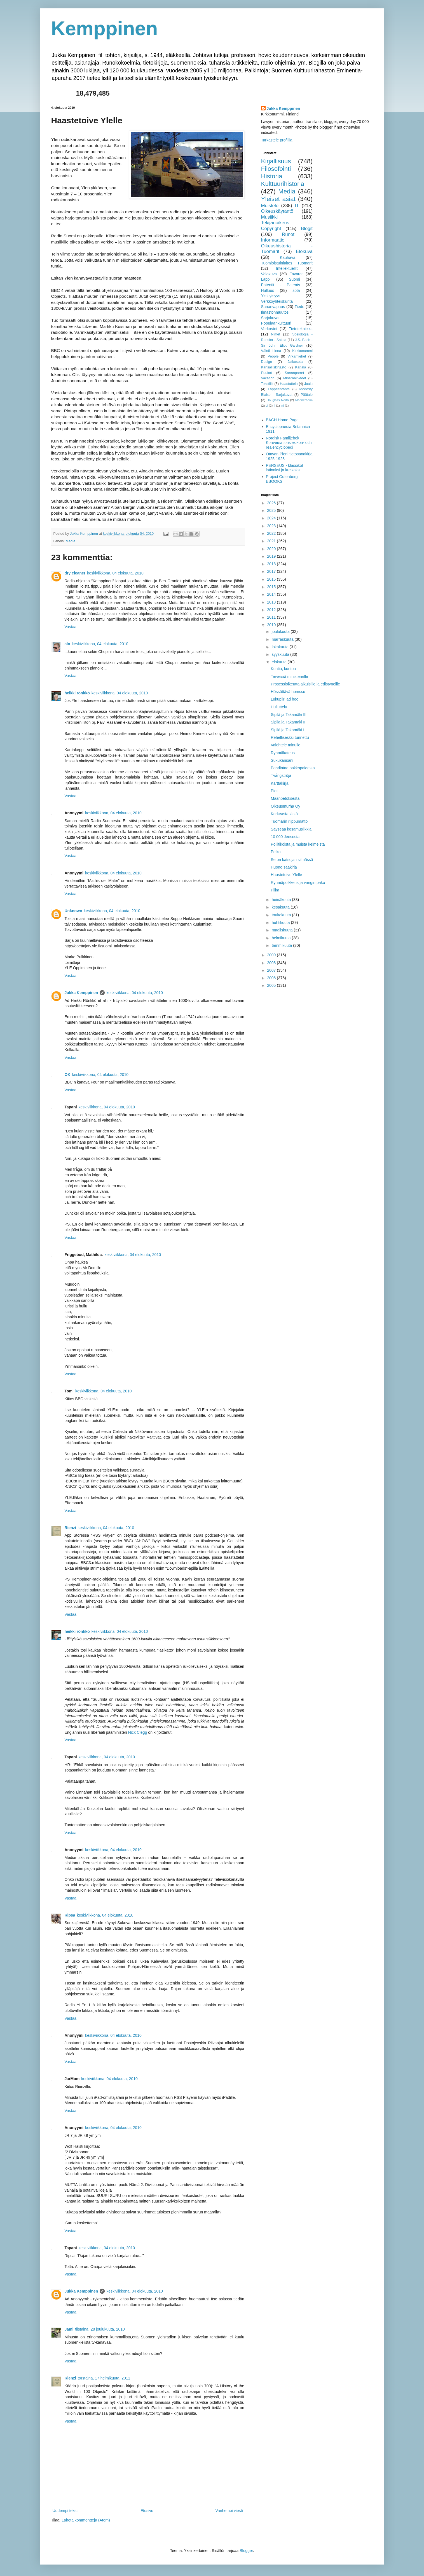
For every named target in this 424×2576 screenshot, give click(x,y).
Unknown (73, 911)
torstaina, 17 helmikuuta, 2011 (104, 2378)
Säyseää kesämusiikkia (291, 829)
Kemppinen (104, 28)
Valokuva (269, 274)
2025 (272, 510)
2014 (272, 594)
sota (296, 290)
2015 (272, 587)
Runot (288, 234)
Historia (271, 176)
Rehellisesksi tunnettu (290, 737)
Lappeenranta (279, 389)
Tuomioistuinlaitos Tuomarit (287, 263)
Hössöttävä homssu (288, 691)
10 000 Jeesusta (285, 836)
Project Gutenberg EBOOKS (282, 479)
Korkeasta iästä (284, 814)
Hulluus (267, 290)
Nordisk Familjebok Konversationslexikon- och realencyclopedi (288, 443)
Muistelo (270, 205)
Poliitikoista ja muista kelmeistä (298, 844)
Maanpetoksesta (285, 798)
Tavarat (296, 274)
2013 (272, 602)
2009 (272, 955)
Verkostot (269, 329)
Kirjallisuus (276, 161)
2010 (272, 625)
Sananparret (294, 373)
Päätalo (307, 395)
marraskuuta (283, 639)
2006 (272, 978)
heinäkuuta (282, 899)
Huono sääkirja (284, 867)
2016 (272, 579)
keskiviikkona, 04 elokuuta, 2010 (115, 573)
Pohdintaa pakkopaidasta (293, 768)
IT (297, 205)
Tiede (299, 306)
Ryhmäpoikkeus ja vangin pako (298, 882)
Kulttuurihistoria (282, 183)
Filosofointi (276, 168)
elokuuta (280, 662)
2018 (272, 564)
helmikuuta (282, 938)
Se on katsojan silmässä (292, 859)
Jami (69, 2329)
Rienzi (70, 1527)
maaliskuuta (283, 930)
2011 (272, 617)
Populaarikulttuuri (276, 323)
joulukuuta (281, 631)
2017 (272, 571)
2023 (272, 526)
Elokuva (304, 251)
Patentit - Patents (280, 285)
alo (67, 644)
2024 (272, 518)
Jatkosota (295, 362)
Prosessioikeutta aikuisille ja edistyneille (305, 684)
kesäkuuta (281, 907)
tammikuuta (282, 945)
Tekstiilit (267, 384)
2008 (272, 963)
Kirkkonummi (302, 351)
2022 (272, 533)
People (273, 356)
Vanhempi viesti (229, 2510)
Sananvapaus (273, 306)
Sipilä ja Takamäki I (287, 730)
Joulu (308, 384)
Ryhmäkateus (283, 753)
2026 (272, 503)
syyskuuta (281, 654)
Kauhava (287, 257)
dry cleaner (75, 573)
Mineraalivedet (294, 378)
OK (68, 1074)
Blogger (246, 2550)
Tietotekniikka (301, 329)
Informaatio (273, 240)
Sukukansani (282, 760)
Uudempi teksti (66, 2510)
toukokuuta (282, 915)
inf (282, 405)
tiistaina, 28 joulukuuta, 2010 (100, 2329)
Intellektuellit (286, 268)
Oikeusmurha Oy (285, 806)
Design (266, 362)
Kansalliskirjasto (273, 367)
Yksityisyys (270, 296)
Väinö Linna (271, 351)
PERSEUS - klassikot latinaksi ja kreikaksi (284, 467)
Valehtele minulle (285, 745)
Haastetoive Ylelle (286, 874)
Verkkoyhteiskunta (277, 301)
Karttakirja (279, 783)
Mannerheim (304, 400)
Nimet (275, 334)
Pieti (274, 791)
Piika (275, 890)
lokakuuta (281, 647)
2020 (272, 549)
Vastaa (71, 627)
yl (267, 405)
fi (274, 405)
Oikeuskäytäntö (277, 211)
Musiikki (269, 217)
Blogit (307, 228)
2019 (272, 556)
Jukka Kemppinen (81, 992)
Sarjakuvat (270, 318)
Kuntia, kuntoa (283, 668)
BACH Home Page (282, 420)
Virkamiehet (296, 356)
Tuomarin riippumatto (289, 821)
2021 (272, 541)
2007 (272, 970)
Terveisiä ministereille (289, 676)
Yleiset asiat (278, 198)
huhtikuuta (281, 922)
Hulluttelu (279, 707)
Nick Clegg (137, 1732)
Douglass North (278, 400)
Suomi (294, 279)
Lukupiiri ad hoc (284, 699)
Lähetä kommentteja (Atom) (86, 2520)
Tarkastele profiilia (276, 140)
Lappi (266, 279)
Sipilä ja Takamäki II (288, 722)
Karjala (300, 367)
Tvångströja (281, 775)
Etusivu (146, 2510)
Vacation (268, 378)
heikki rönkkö (77, 693)
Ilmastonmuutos (275, 312)
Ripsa (70, 1915)
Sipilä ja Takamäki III (288, 714)
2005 (272, 985)
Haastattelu (289, 384)
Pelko (275, 852)
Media (70, 541)
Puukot (266, 373)
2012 (272, 609)
